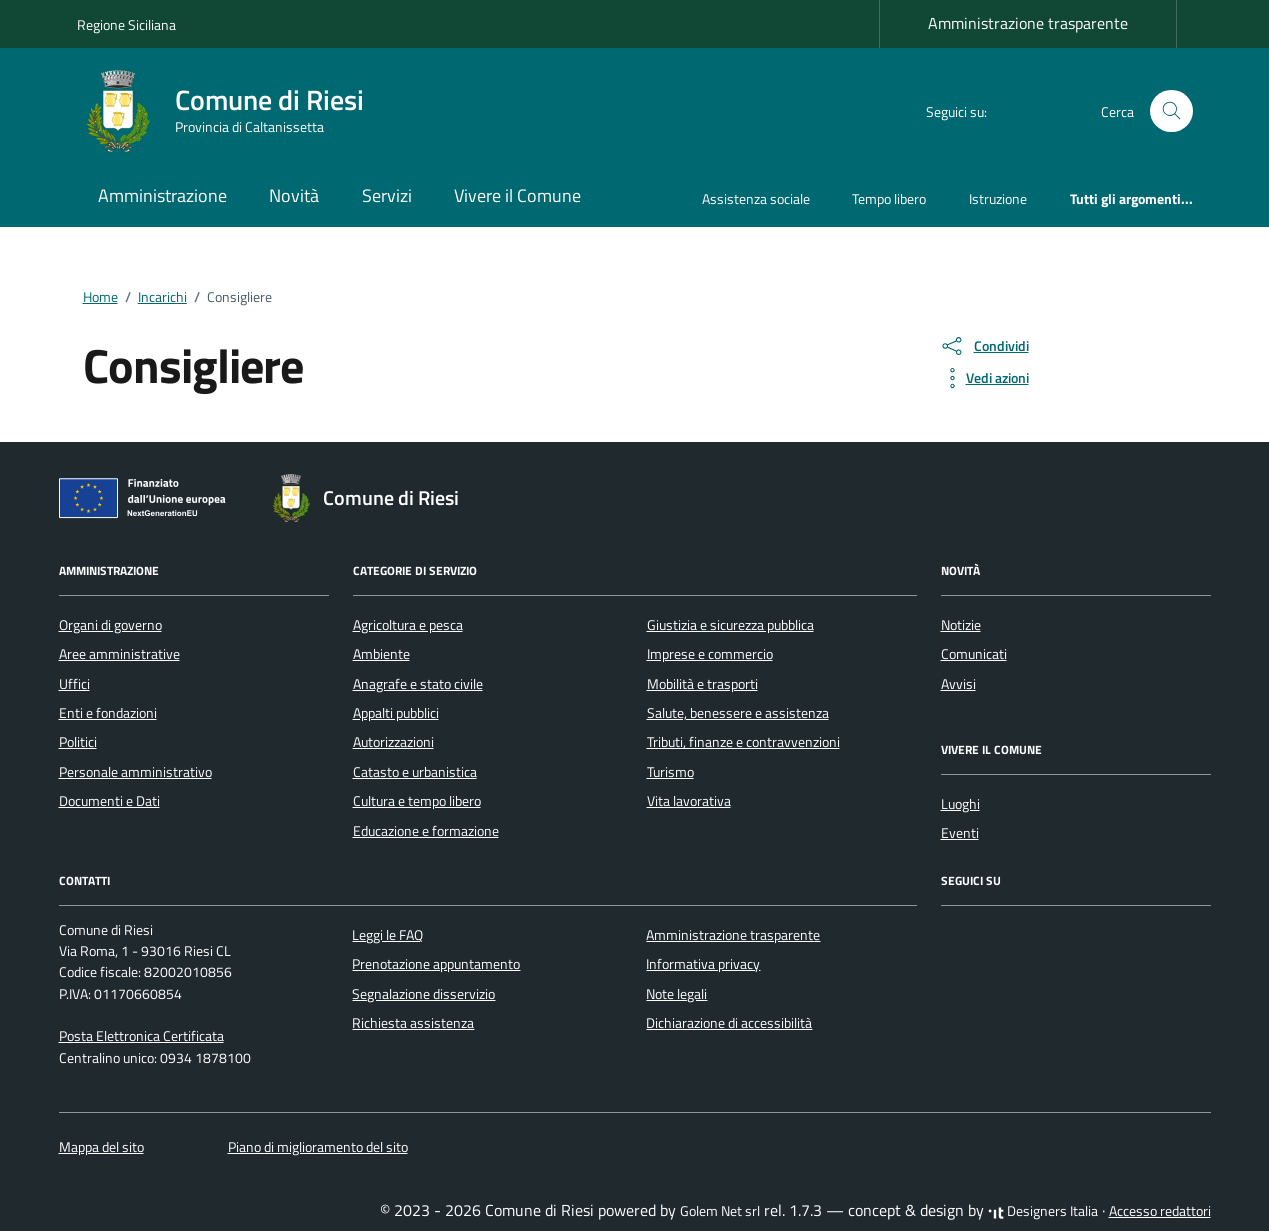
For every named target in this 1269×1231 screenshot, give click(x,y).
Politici (78, 742)
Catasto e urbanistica (415, 772)
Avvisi (958, 684)
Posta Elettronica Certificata (141, 1036)
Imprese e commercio (710, 654)
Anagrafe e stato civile (418, 684)
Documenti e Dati (109, 801)
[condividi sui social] (984, 346)
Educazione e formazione (426, 831)
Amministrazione (162, 195)
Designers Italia (1043, 1211)
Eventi (960, 833)
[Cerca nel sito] (1171, 111)
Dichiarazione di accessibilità (729, 1023)
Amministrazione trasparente (1028, 23)
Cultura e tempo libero (417, 801)
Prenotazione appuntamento (436, 964)
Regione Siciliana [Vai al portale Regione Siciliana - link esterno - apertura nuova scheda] (126, 24)
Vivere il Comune (517, 195)
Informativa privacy (703, 964)
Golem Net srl (720, 1211)
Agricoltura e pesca (408, 625)
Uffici (74, 684)
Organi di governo (110, 625)
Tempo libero (889, 198)
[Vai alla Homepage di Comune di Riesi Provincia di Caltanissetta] (232, 111)
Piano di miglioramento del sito (318, 1147)
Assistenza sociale (756, 198)
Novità (294, 195)
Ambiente (381, 654)
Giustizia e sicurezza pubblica (730, 625)
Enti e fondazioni (108, 713)
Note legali (676, 994)
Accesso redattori (1160, 1211)
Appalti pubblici (396, 713)
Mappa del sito (101, 1147)
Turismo (670, 772)
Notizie (961, 625)
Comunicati (974, 654)
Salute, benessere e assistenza (738, 713)
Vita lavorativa (689, 801)
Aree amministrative (119, 654)
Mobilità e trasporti (702, 684)
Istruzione (998, 198)
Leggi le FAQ (387, 935)
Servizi (387, 195)
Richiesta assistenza (413, 1023)
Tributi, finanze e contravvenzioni (743, 742)
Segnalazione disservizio (423, 994)
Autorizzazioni (393, 742)
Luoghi (960, 804)
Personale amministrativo (135, 772)
